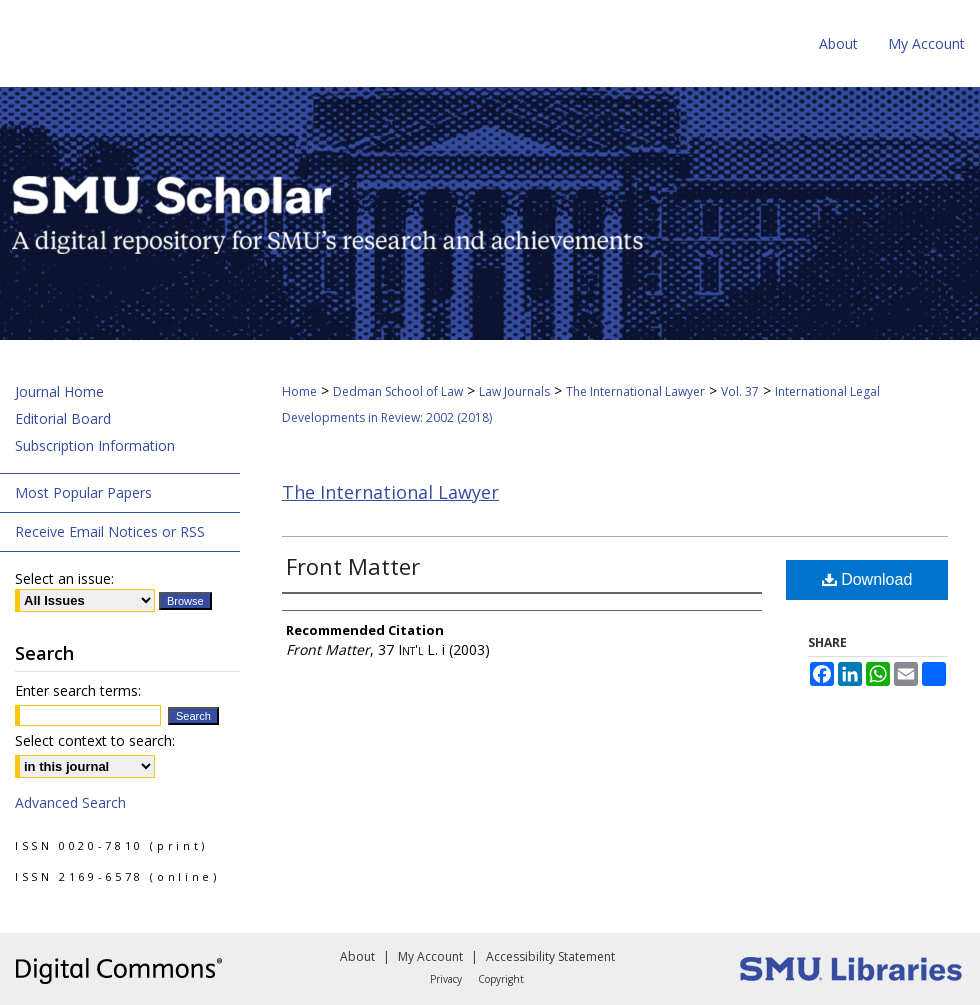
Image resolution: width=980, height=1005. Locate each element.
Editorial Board (63, 418)
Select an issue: (64, 578)
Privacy (446, 979)
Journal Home (59, 391)
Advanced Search (70, 802)
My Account (430, 956)
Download (867, 579)
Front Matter (353, 566)
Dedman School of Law (398, 391)
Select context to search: (95, 740)
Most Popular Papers (83, 492)
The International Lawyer (635, 391)
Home (299, 391)
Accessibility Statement (550, 956)
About (357, 956)
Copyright (501, 979)
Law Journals (514, 391)
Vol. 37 (740, 391)
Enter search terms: (78, 690)
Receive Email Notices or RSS (110, 531)
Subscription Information (95, 445)
